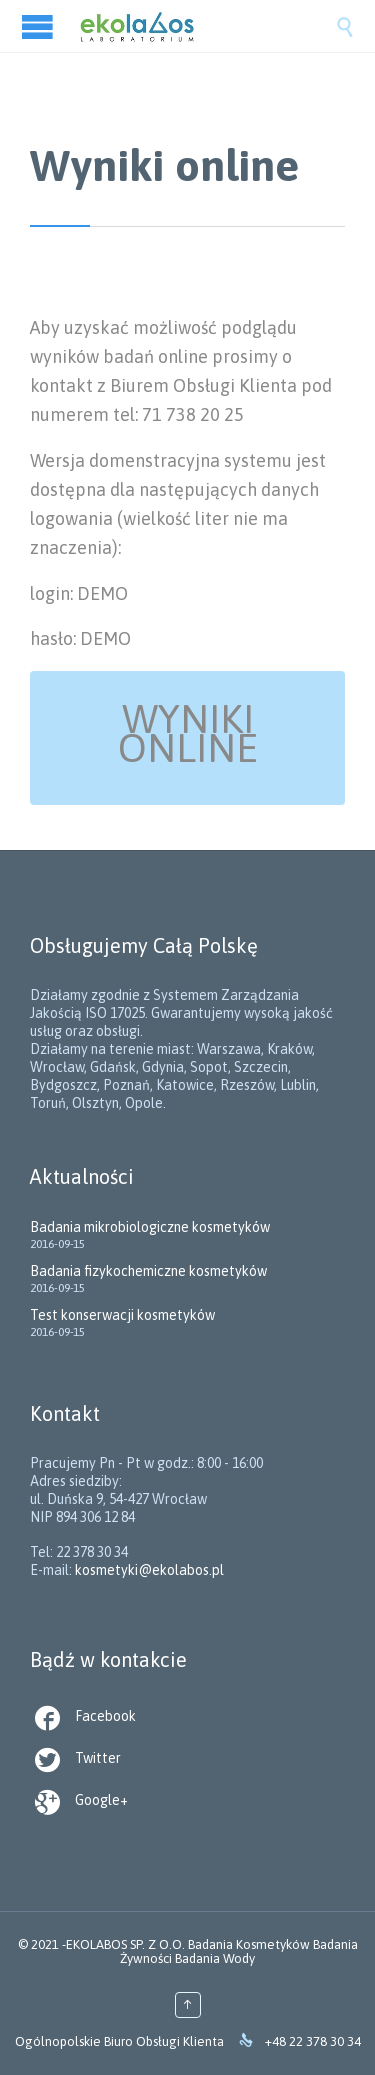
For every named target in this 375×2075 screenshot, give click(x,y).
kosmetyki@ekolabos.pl (149, 1570)
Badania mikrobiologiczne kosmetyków (150, 1227)
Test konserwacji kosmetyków (122, 1315)
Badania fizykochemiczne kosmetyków (148, 1271)
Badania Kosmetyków (249, 1944)
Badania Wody (215, 1958)
